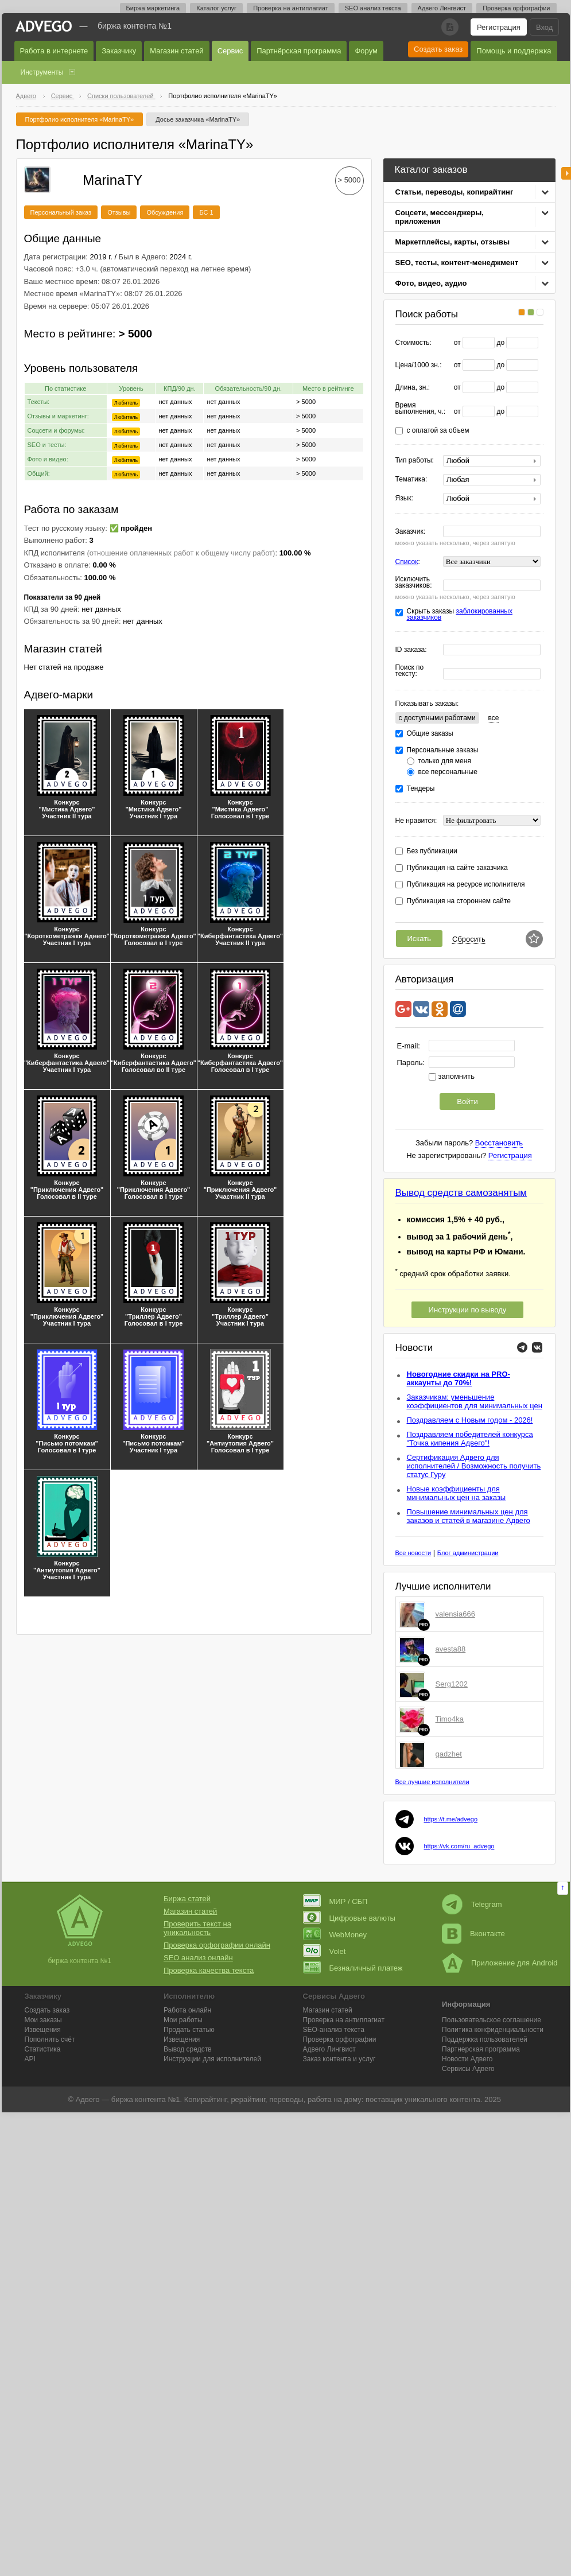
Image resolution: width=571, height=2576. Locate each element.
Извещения (43, 2030)
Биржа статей (187, 1898)
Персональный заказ (61, 212)
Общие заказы (430, 734)
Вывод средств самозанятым (461, 1192)
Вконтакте (473, 1933)
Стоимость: (413, 343)
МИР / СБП (335, 1901)
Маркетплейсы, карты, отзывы (452, 242)
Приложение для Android (500, 1963)
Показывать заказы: (427, 704)
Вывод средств (188, 2049)
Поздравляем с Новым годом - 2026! (470, 1420)
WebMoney (335, 1934)
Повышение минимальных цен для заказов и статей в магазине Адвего (468, 1516)
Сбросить (468, 939)
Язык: (404, 498)
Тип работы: (414, 460)
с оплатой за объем (438, 431)
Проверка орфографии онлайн (217, 1945)
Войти (467, 1101)
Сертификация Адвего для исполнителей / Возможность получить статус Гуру (474, 1466)
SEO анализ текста (373, 8)
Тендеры (421, 789)
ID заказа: (411, 650)
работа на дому (335, 2099)
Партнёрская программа (299, 50)
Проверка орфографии (516, 8)
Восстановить (499, 1143)
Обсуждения (164, 212)
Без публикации (432, 851)
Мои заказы (43, 2020)
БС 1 (206, 212)
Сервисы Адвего (468, 2069)
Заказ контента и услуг (339, 2059)
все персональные (447, 772)
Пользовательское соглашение (491, 2020)
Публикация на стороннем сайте (459, 901)
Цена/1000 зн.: (418, 365)
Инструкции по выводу (468, 1310)
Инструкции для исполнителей (212, 2059)
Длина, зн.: (412, 387)
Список (406, 562)
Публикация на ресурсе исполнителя (466, 884)
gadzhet (449, 1754)
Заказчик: (410, 532)
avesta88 (451, 1649)
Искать (419, 938)
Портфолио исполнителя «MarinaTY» (79, 119)
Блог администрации (468, 1552)
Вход (544, 27)
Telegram (472, 1904)
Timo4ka (450, 1719)
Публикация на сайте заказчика (457, 868)
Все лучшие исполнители (432, 1781)
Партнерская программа (481, 2049)
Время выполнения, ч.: (420, 408)
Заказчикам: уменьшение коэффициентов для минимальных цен (474, 1401)
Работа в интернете (54, 50)
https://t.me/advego (451, 1819)
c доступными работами (437, 718)
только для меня (444, 761)
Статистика (43, 2049)
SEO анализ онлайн (198, 1957)
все (493, 718)
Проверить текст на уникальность (197, 1928)
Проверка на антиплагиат (290, 8)
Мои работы (183, 2020)
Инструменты (42, 72)
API (30, 2059)
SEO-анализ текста (333, 2030)
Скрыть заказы (459, 614)
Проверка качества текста (209, 1970)
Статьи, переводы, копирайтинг (454, 192)
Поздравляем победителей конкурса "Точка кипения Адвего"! (470, 1438)
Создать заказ (438, 49)
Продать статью (189, 2030)
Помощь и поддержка (513, 50)
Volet (324, 1951)
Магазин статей (176, 50)
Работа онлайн (187, 2010)
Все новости (413, 1552)
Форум (366, 50)
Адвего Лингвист (442, 8)
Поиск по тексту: (409, 671)
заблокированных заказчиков (459, 614)
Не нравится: (416, 821)
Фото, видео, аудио (431, 283)
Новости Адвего (467, 2059)
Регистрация (498, 27)
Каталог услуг (216, 8)
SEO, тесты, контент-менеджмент (457, 262)
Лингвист (329, 2049)
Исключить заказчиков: (413, 582)
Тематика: (411, 479)
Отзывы (118, 212)
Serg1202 (452, 1684)
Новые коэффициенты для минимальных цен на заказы (456, 1493)
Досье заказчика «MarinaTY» (198, 119)
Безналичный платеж (353, 1968)
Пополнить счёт (50, 2039)
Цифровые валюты (349, 1918)
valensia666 (455, 1614)
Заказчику (119, 50)
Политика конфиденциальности (492, 2030)
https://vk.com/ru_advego (459, 1846)
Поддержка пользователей (484, 2039)
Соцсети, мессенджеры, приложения (439, 217)
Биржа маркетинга (153, 8)
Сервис (230, 50)
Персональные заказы (443, 750)
